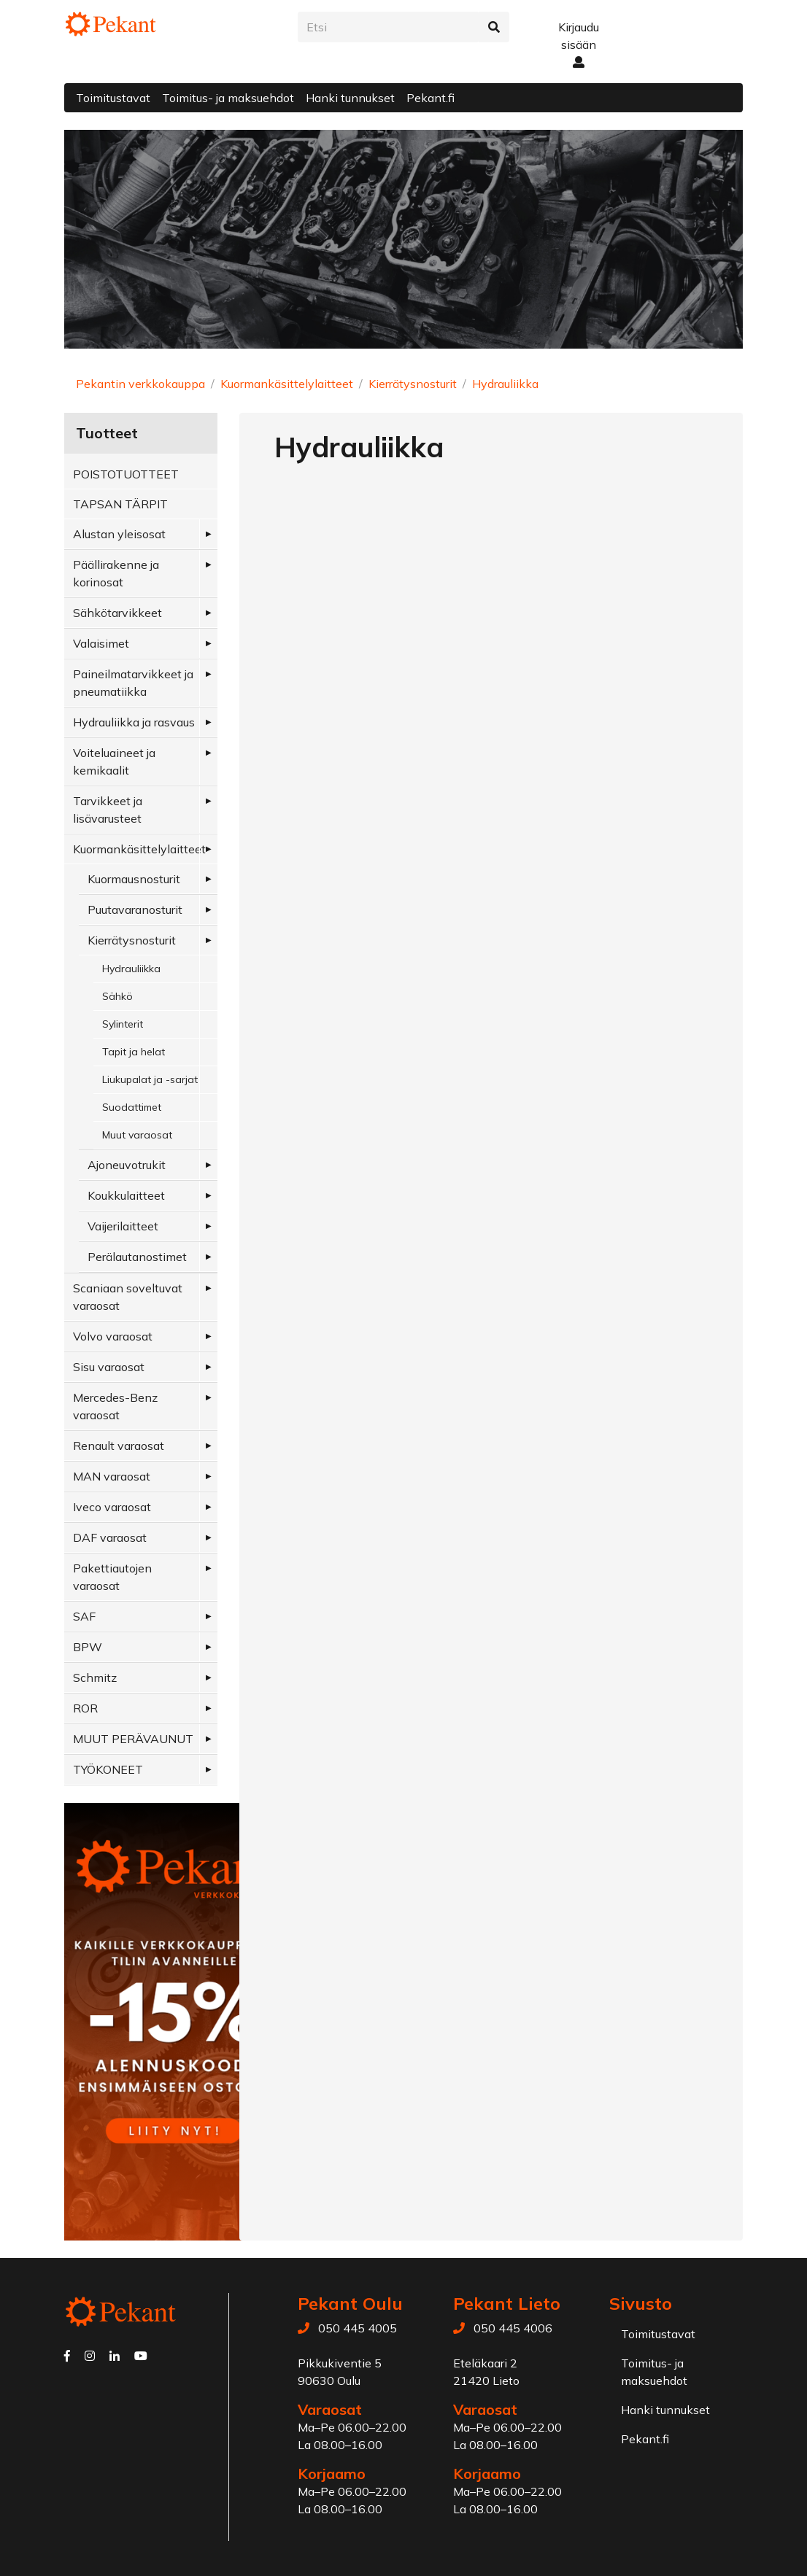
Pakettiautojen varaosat (112, 1577)
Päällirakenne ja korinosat (116, 573)
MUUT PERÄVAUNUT (133, 1738)
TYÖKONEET (108, 1769)
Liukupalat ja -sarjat (150, 1079)
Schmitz (95, 1677)
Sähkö (117, 996)
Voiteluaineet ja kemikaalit (114, 761)
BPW (87, 1647)
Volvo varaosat (112, 1336)
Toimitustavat (113, 97)
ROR (85, 1708)
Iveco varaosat (112, 1507)
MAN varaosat (111, 1476)
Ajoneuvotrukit (127, 1164)
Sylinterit (122, 1024)
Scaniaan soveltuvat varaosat (127, 1297)
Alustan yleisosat (119, 534)
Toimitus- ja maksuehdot (228, 97)
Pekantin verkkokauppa (140, 383)
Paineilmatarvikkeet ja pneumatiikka (133, 683)
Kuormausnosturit (134, 879)
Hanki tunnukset (350, 97)
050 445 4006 (513, 2328)
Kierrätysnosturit (412, 383)
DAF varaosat (110, 1537)
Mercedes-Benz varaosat (115, 1406)
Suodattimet (131, 1107)
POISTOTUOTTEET (126, 474)
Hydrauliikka (505, 383)
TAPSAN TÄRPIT (120, 504)
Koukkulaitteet (126, 1195)
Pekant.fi (430, 97)
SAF (84, 1616)
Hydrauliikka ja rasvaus (134, 722)
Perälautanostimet (137, 1256)
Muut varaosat (137, 1134)
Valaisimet (101, 643)
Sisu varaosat (108, 1366)
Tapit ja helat (133, 1051)
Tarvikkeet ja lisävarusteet (107, 810)
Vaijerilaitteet (123, 1226)
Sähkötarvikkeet (117, 612)
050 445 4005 (357, 2328)
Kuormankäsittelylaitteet (286, 383)
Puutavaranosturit (135, 909)
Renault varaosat (118, 1445)
